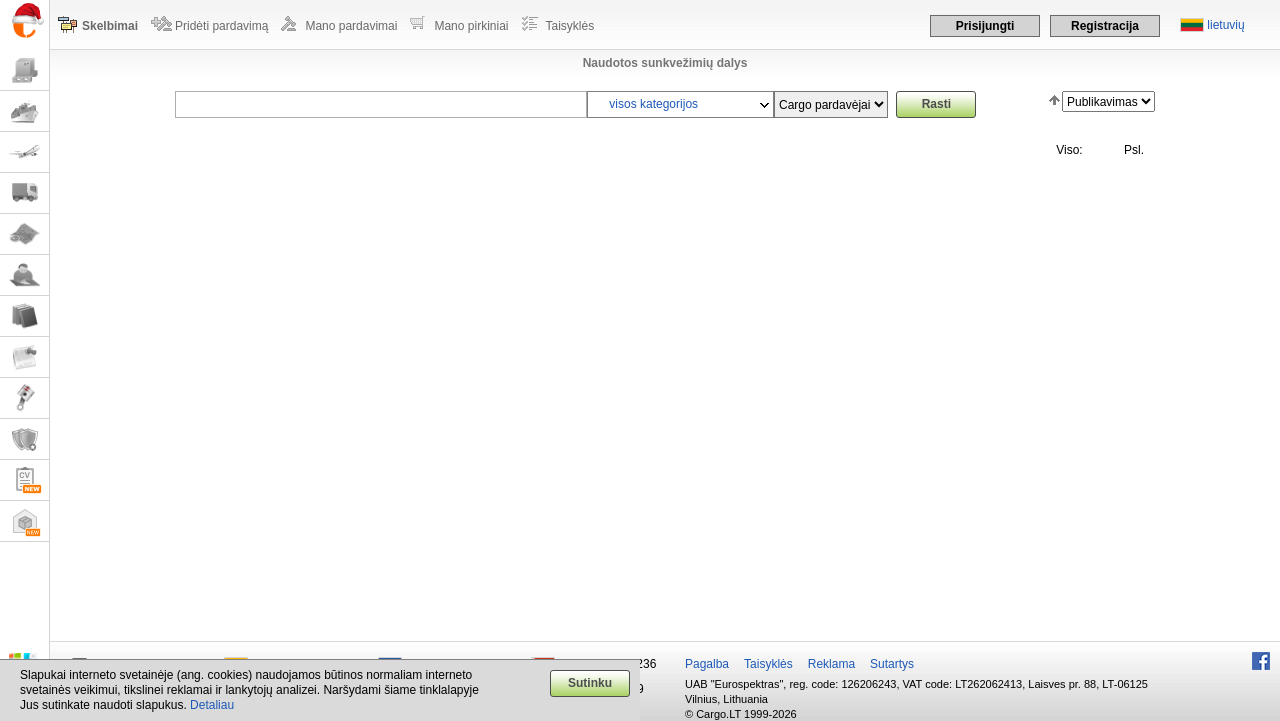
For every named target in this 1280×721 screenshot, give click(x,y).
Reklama (831, 664)
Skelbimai (110, 26)
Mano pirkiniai (471, 26)
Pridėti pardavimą (221, 26)
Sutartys (892, 664)
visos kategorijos (653, 104)
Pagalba (707, 664)
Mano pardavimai (351, 26)
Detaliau (212, 705)
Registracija (1105, 26)
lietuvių (1225, 25)
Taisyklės (570, 26)
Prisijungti (985, 26)
